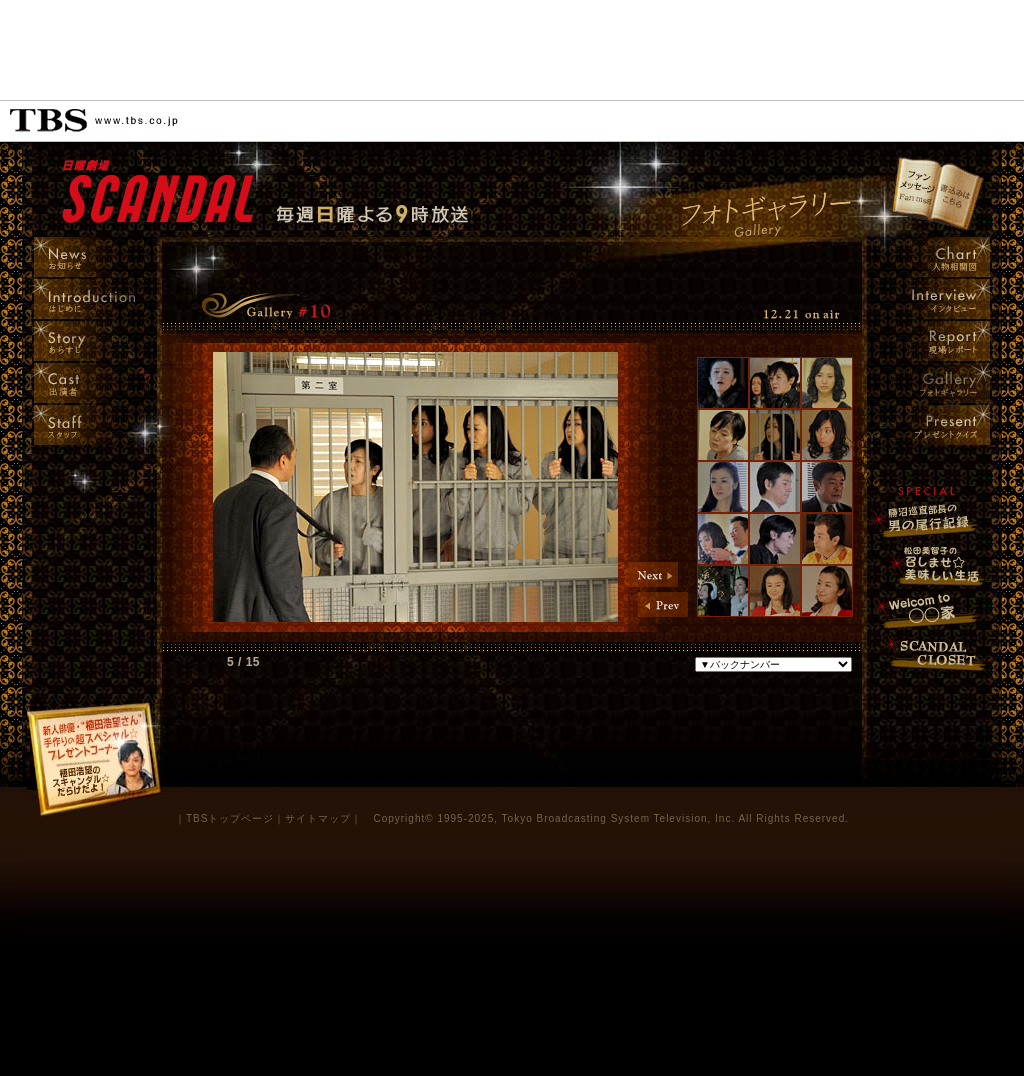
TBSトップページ (230, 818)
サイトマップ (318, 818)
